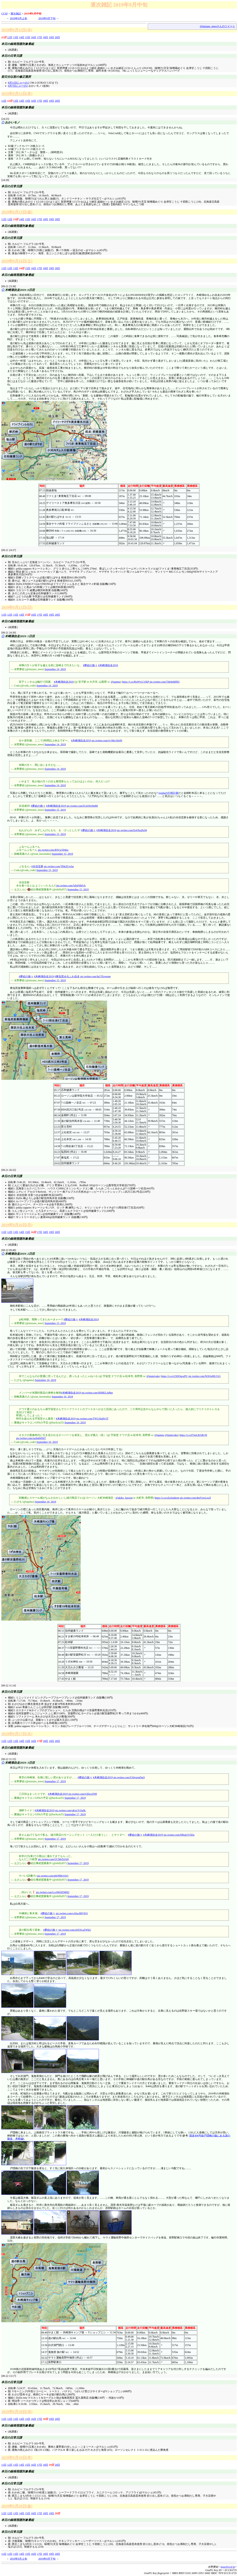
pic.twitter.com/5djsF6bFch (71, 885)
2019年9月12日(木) (16, 93)
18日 (45, 37)
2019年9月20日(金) (16, 2506)
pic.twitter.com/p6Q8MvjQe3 (52, 1875)
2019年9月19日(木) (16, 2457)
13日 (15, 37)
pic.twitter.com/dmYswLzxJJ (195, 1497)
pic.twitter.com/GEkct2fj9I (82, 1794)
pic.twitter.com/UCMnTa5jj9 (53, 1859)
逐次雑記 (16, 13)
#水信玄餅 (37, 866)
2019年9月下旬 (47, 18)
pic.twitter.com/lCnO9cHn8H (82, 805)
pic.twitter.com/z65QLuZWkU (75, 1929)
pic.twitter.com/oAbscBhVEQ (72, 1913)
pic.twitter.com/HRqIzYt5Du (179, 1834)
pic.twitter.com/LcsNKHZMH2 (52, 1892)
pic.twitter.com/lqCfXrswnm (95, 976)
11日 (3, 100)
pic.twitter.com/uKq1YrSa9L (70, 1810)
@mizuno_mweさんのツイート (217, 26)
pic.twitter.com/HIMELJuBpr (97, 1392)
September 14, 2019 (55, 669)
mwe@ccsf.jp (228, 2566)
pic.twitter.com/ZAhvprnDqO (129, 1777)
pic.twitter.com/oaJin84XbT (31, 1438)
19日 (51, 37)
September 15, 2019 (55, 809)
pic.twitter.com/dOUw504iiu (53, 849)
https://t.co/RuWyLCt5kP (135, 681)
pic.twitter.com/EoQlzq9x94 (132, 830)
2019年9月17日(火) (16, 1734)
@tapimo (115, 681)
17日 (39, 37)
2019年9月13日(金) (16, 212)
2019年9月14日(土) (16, 261)
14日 (21, 37)
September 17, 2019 (55, 1781)
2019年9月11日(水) (16, 30)
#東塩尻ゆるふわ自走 (67, 976)
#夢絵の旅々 (90, 665)
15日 (27, 37)
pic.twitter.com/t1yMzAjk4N (107, 740)
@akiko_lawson (124, 1497)
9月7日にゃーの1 (18, 85)
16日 (33, 37)
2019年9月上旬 (18, 18)
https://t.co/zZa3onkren (167, 1497)
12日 (9, 37)
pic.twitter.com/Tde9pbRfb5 (164, 681)
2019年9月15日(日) (16, 607)
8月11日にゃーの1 (18, 82)
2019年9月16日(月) (16, 1225)
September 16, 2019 (45, 1380)
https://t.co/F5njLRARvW (193, 1435)
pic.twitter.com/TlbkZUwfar (59, 866)
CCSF (4, 13)
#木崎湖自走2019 (108, 665)
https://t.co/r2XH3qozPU (174, 1376)
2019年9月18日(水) (16, 2412)
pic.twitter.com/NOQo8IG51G (204, 1376)
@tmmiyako (153, 1376)
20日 (57, 37)
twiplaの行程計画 (168, 793)
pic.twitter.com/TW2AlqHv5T (92, 1418)
